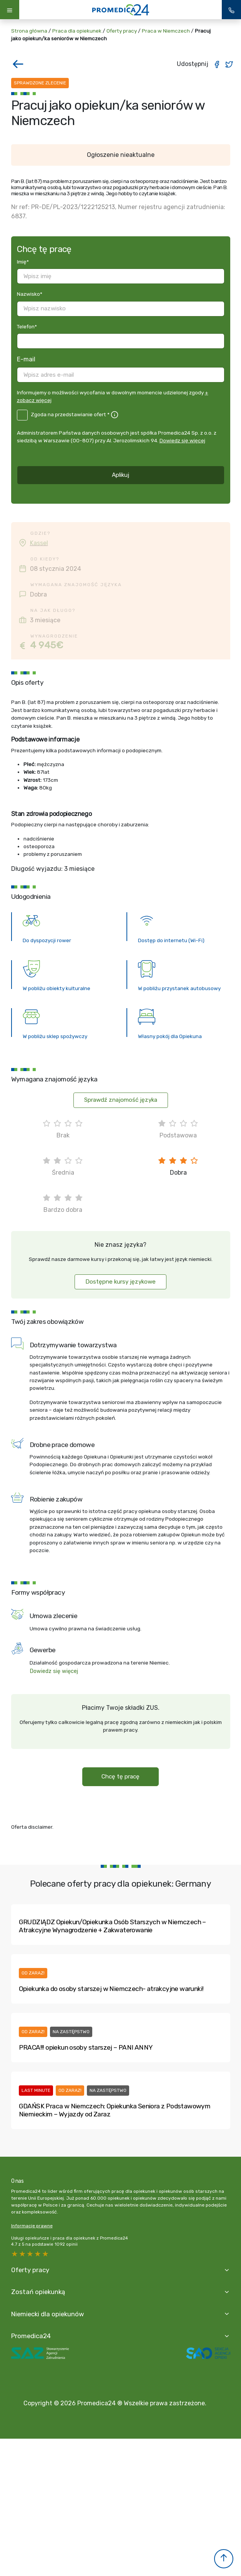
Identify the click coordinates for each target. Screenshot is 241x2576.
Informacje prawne (32, 2225)
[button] (223, 2558)
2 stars (38, 2254)
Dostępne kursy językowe (120, 1281)
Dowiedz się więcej (182, 440)
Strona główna (29, 31)
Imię (23, 262)
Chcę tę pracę (120, 1776)
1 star (46, 2254)
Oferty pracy (121, 31)
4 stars (23, 2254)
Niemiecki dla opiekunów (49, 2315)
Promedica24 (32, 2337)
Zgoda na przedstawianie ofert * (70, 414)
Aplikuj (120, 474)
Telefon (27, 326)
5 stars (15, 2254)
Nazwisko (29, 294)
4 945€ (46, 645)
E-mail (26, 359)
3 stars (30, 2254)
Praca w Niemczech (166, 31)
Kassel (39, 543)
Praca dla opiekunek (76, 31)
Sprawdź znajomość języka (120, 1099)
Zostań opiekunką (39, 2292)
